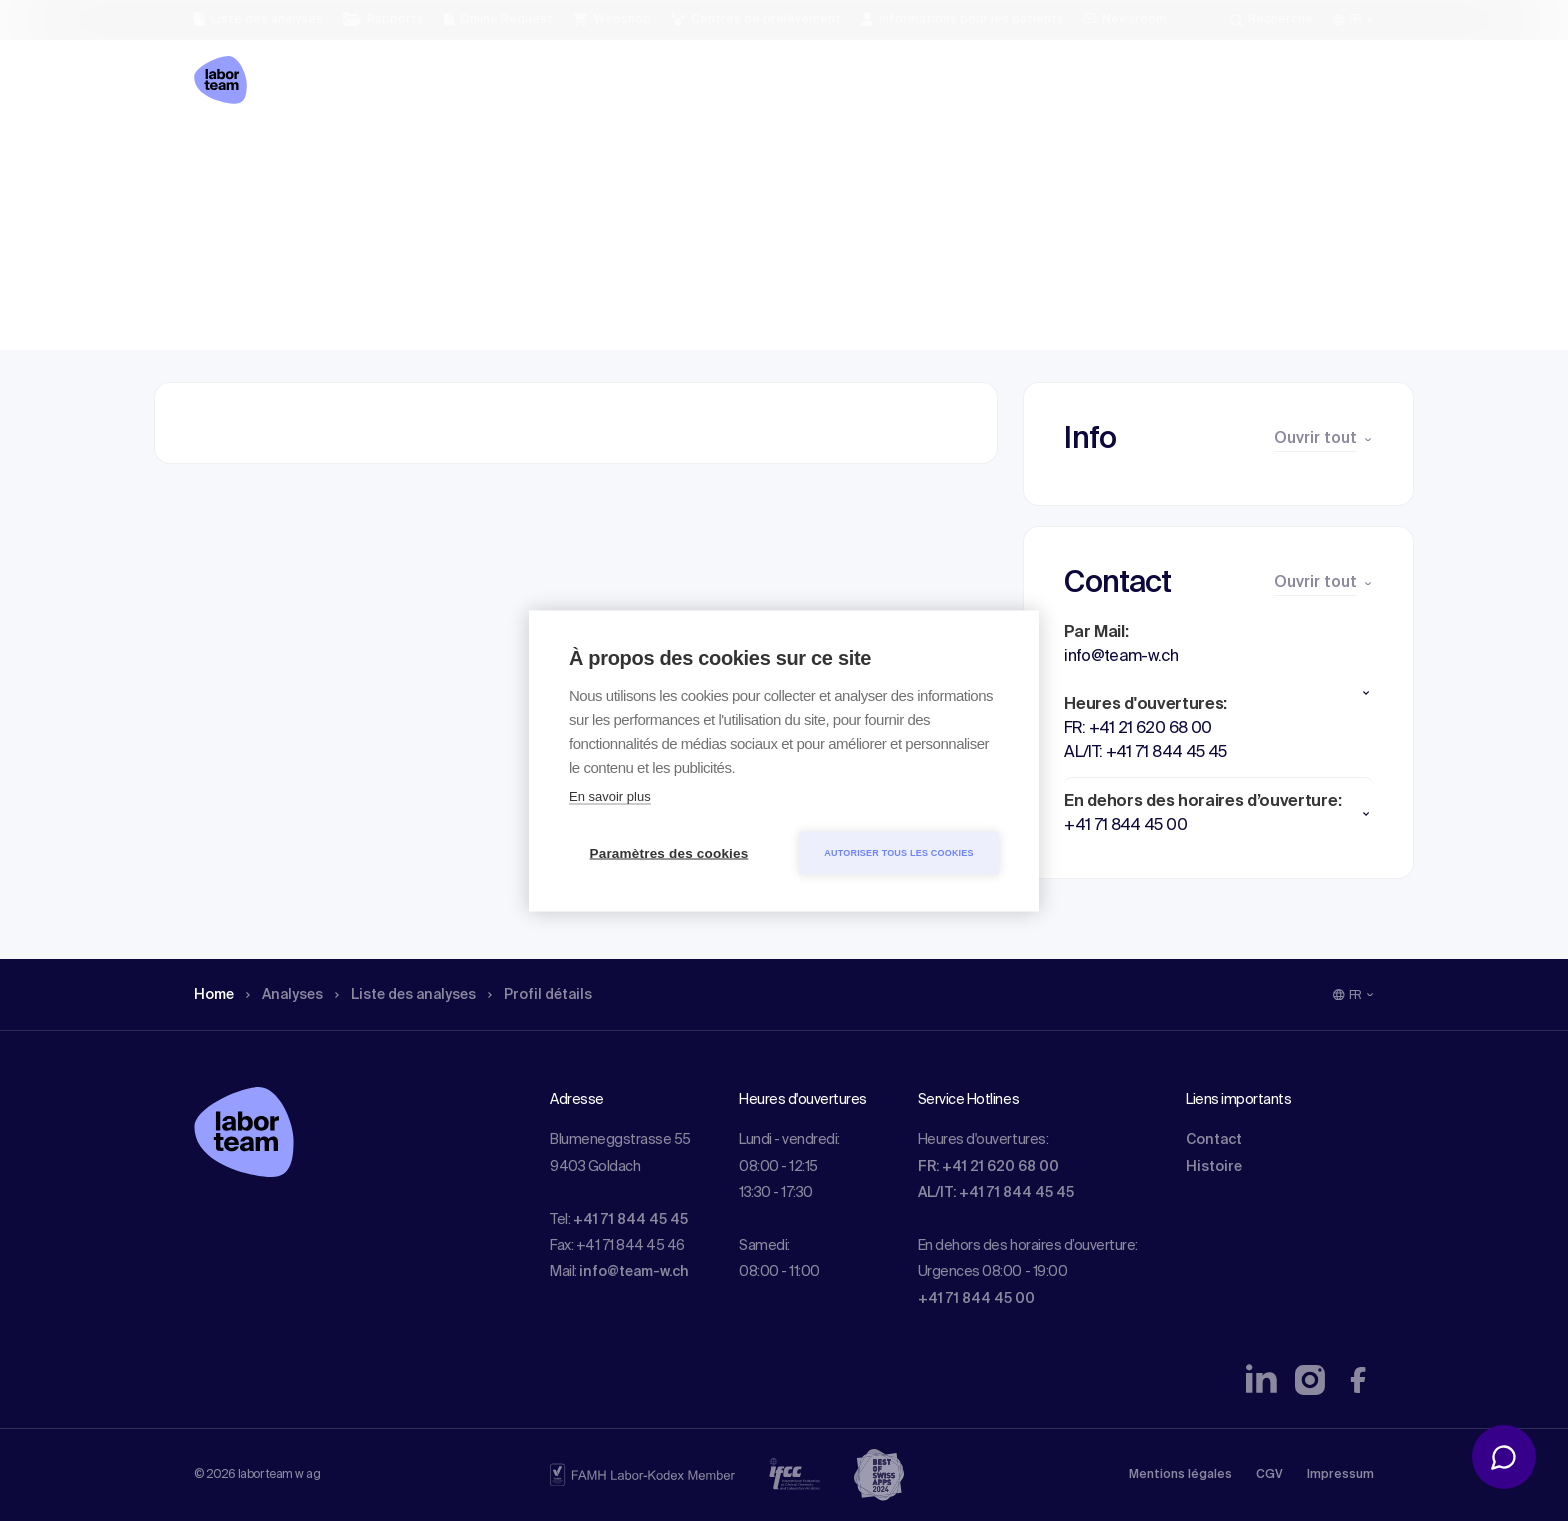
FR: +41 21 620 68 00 (988, 1167)
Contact (1214, 1140)
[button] (1218, 693)
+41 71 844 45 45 (630, 1220)
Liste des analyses (427, 155)
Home (216, 155)
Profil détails (575, 155)
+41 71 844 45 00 (976, 1299)
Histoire (1214, 1167)
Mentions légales (1180, 1475)
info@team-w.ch (634, 1272)
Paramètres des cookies (669, 852)
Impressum (1340, 1475)
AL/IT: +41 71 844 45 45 (996, 1193)
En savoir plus (610, 795)
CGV (1269, 1475)
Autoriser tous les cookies (898, 852)
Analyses (293, 155)
